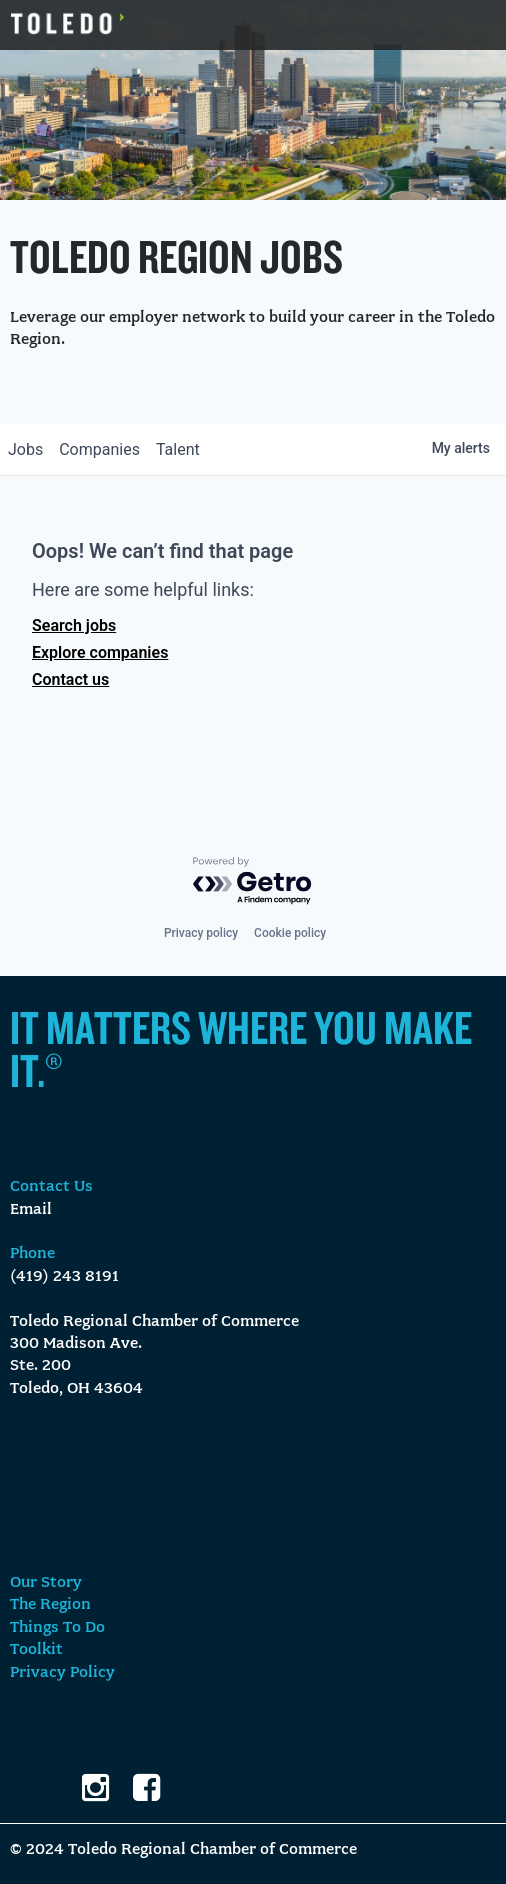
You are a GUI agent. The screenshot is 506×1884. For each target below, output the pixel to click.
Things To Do (57, 1628)
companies (99, 449)
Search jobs (74, 625)
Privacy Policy (62, 1673)
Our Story (46, 1583)
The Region (50, 1605)
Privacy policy (201, 933)
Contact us (70, 679)
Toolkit (36, 1650)
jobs (25, 449)
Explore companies (100, 652)
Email (31, 1210)
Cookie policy (290, 933)
